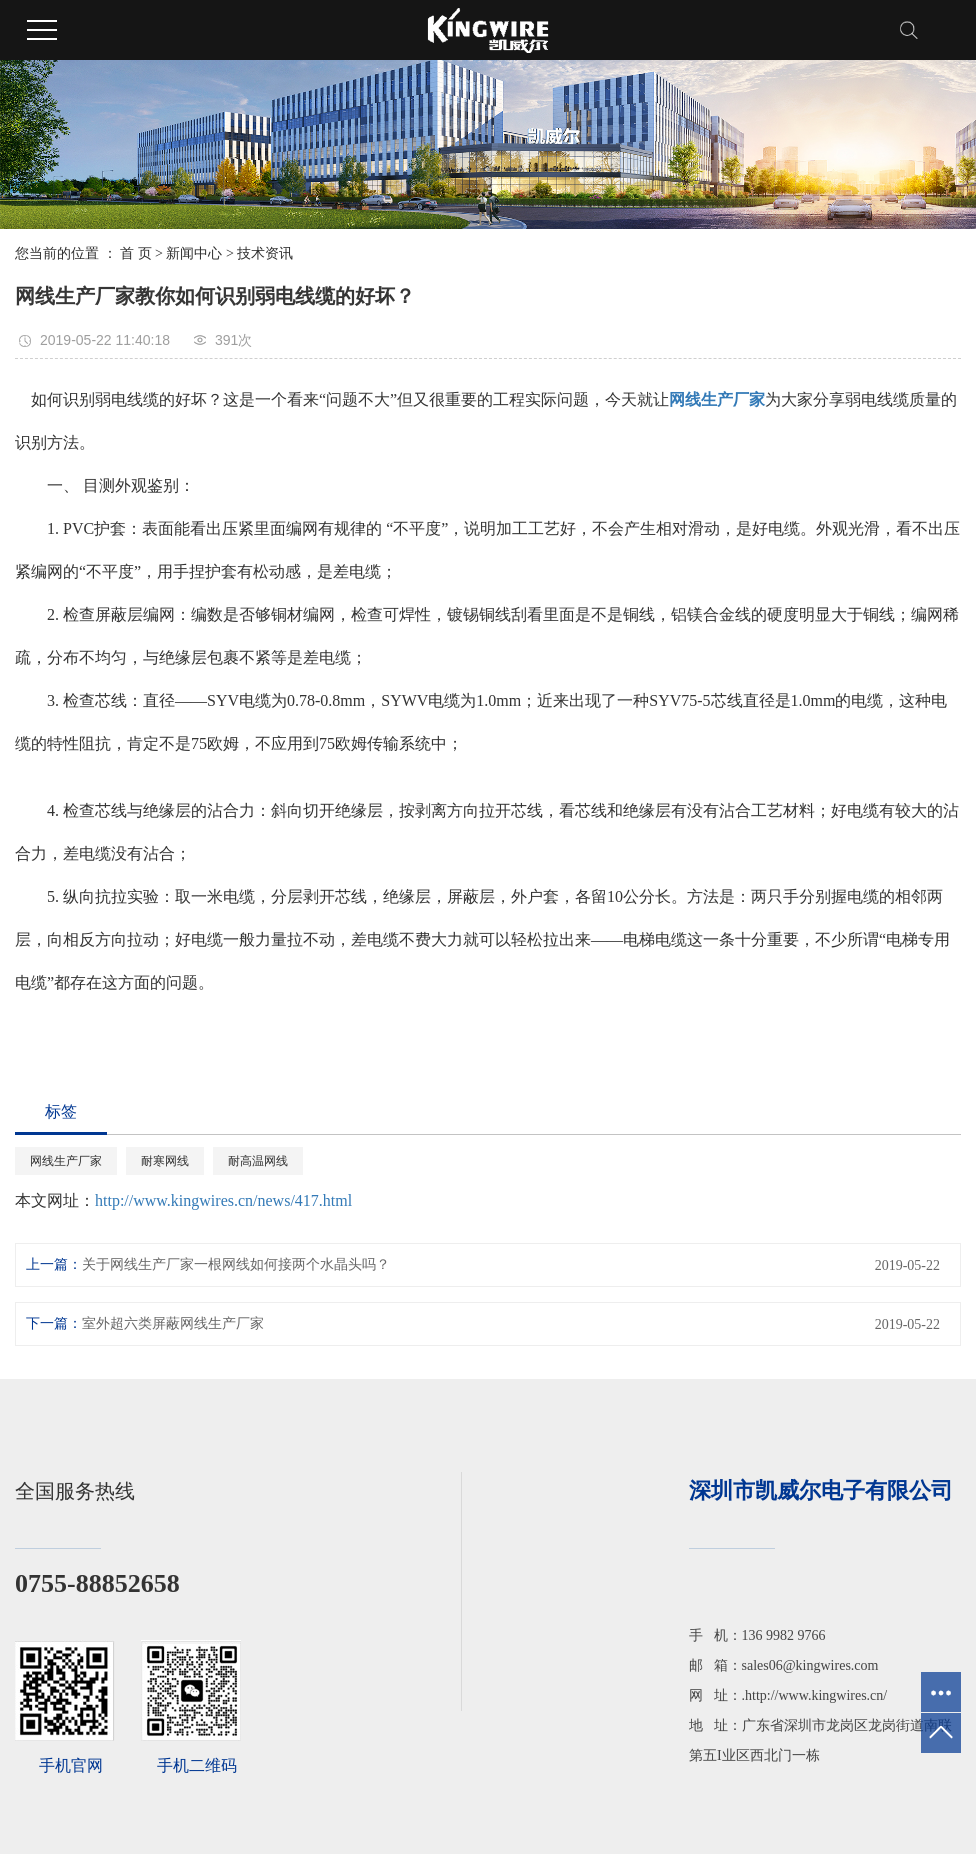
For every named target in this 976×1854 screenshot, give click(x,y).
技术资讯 (265, 253)
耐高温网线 (258, 1161)
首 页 (136, 253)
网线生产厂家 (66, 1161)
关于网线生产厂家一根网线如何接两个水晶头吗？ (236, 1264)
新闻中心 (194, 253)
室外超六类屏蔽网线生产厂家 (173, 1323)
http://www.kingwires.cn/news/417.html (223, 1200)
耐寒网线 (165, 1161)
